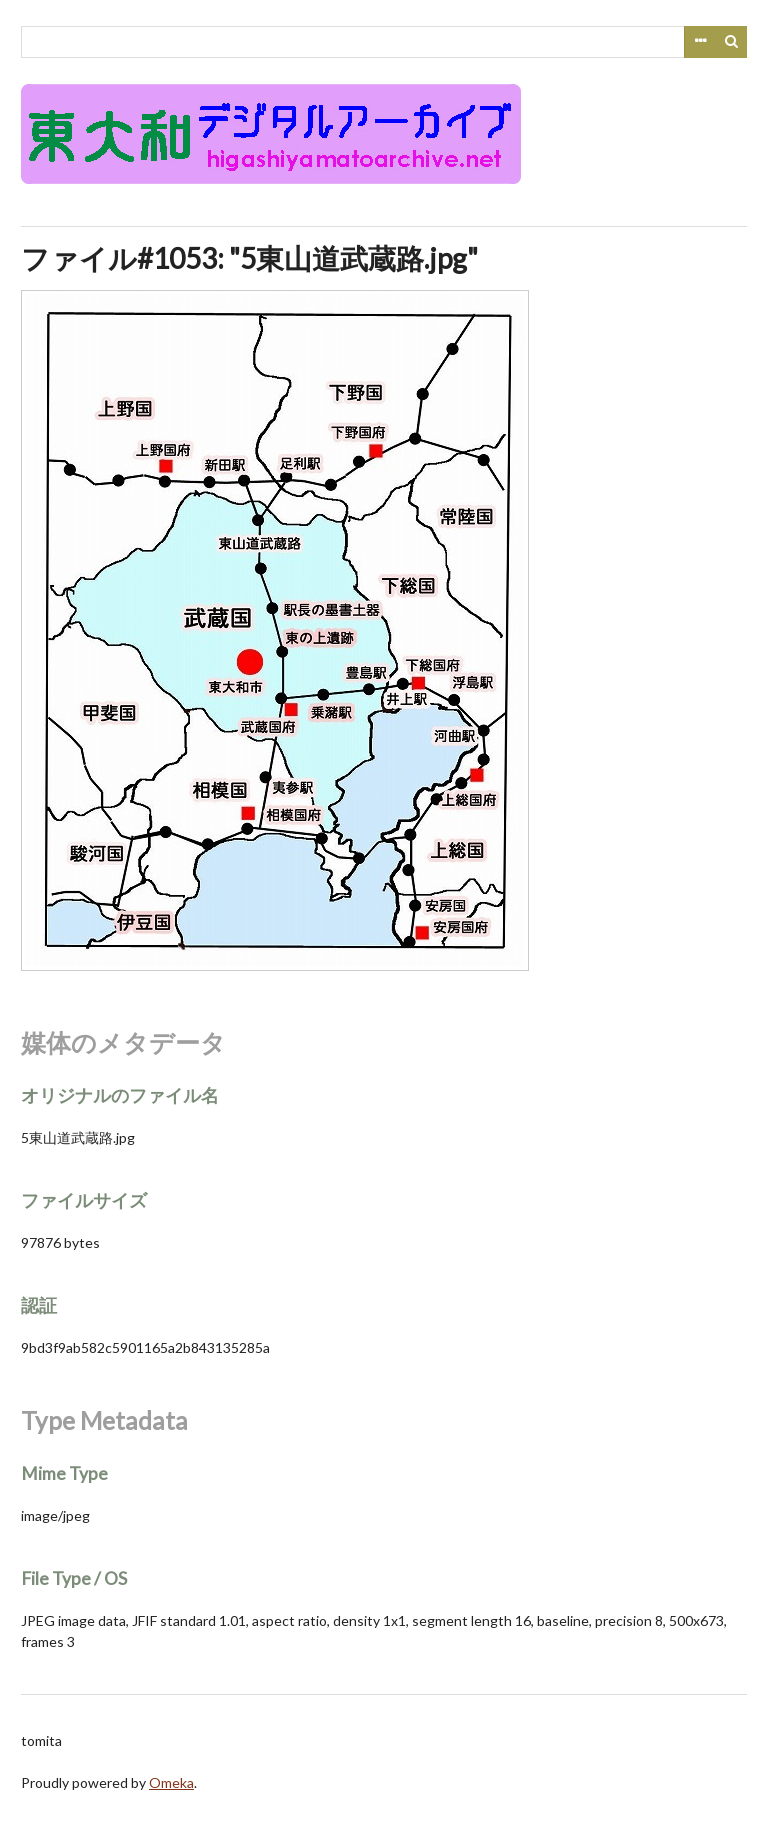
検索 (732, 42)
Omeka (171, 1782)
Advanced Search (700, 42)
